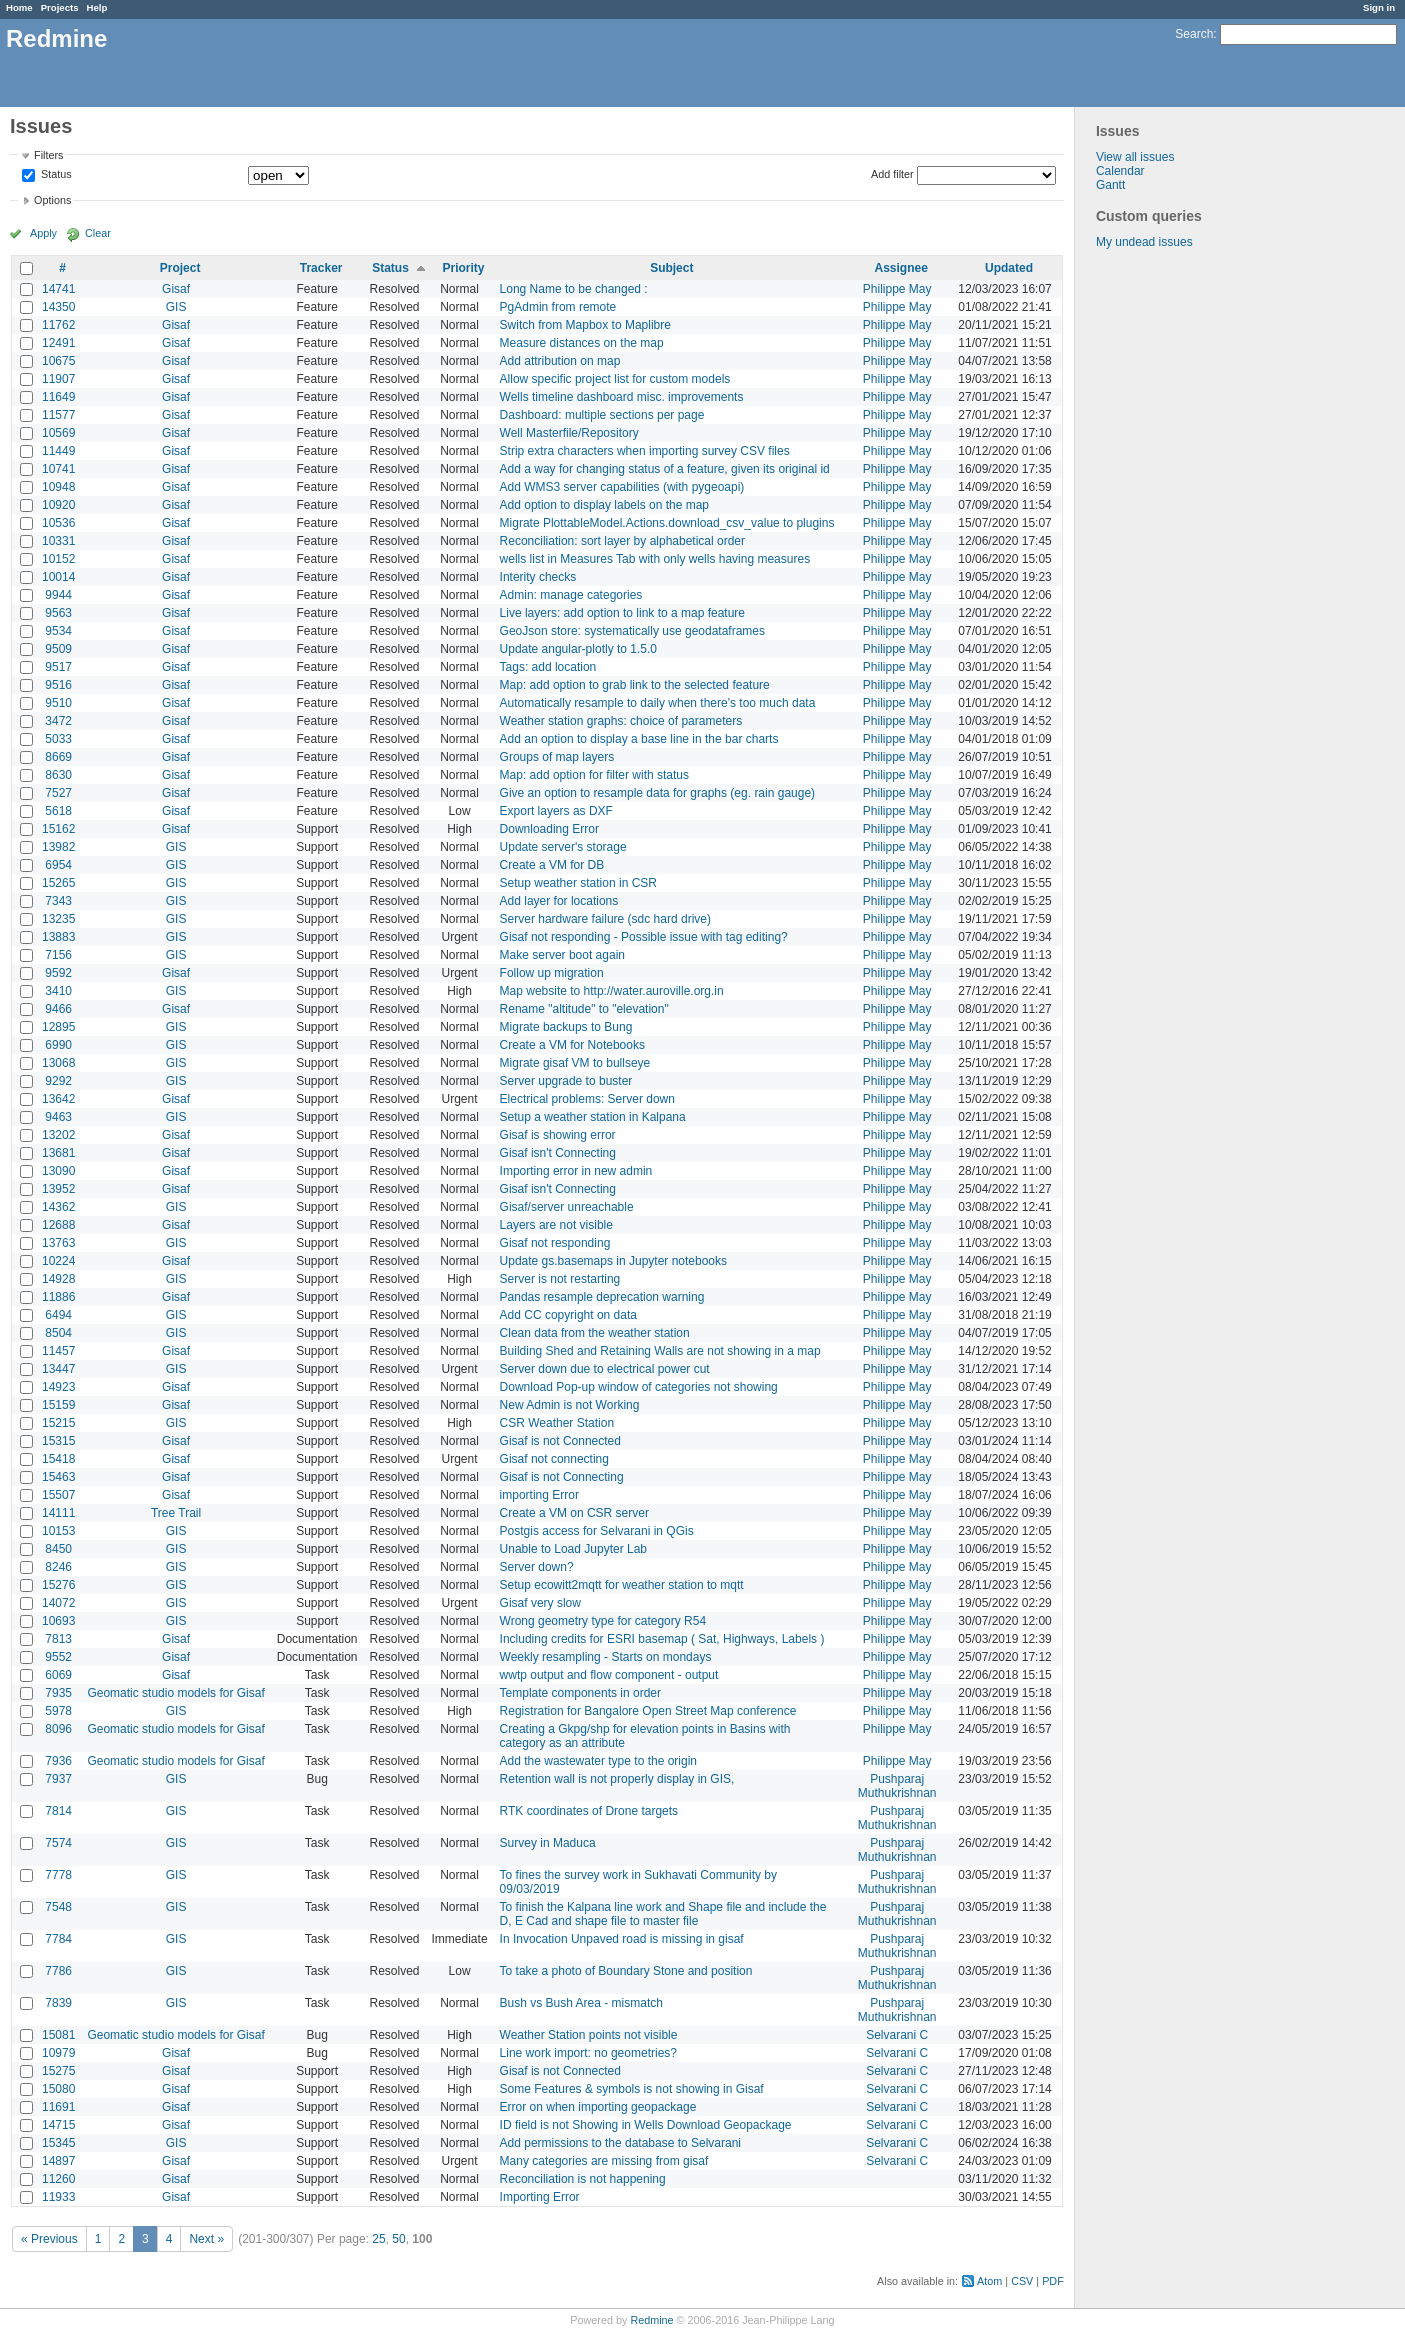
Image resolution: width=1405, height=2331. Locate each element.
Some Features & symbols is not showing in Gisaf (632, 2089)
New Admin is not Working (570, 1405)
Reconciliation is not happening (583, 2179)
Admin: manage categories (571, 595)
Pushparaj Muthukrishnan (897, 1786)
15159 (58, 1405)
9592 (58, 973)
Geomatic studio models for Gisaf (175, 1693)
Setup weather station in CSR (578, 883)
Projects (60, 7)
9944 (58, 595)
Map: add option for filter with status (594, 775)
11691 (58, 2107)
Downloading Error (549, 829)
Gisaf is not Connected (560, 1441)
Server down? (537, 1567)
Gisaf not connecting (554, 1459)
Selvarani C (897, 2035)
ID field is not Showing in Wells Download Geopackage (646, 2125)
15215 (58, 1423)
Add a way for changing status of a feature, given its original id (665, 469)
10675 (58, 361)
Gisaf (176, 289)
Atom (989, 2281)
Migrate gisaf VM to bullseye (575, 1063)
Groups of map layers (557, 757)
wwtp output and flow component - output (609, 1675)
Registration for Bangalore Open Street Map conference (648, 1711)
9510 (58, 703)
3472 (58, 721)
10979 (58, 2053)
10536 (58, 523)
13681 (58, 1153)
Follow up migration (552, 973)
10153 (58, 1531)
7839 (58, 2003)
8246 (58, 1567)
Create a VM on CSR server (574, 1513)
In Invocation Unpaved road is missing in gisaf (622, 1939)
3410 (58, 991)
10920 (58, 505)
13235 (58, 919)
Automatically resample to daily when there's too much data (658, 703)
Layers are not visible (556, 1225)
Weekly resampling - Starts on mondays (606, 1657)
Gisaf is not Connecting (562, 1477)
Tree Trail (176, 1513)
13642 (58, 1099)
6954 (58, 865)
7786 (58, 1971)
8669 (58, 757)
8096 (58, 1729)
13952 (58, 1189)
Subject (671, 268)
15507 (58, 1495)
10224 (58, 1261)
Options (52, 200)
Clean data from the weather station (595, 1333)
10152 (58, 559)
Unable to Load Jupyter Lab (573, 1549)
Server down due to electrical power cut (605, 1369)
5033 (58, 739)
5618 (58, 811)
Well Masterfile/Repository (569, 433)
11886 (58, 1297)
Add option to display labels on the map (604, 505)
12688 (58, 1225)
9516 (58, 685)
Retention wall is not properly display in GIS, (617, 1779)
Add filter (892, 174)
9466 (58, 1009)
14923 (58, 1387)
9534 (58, 631)
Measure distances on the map (582, 343)
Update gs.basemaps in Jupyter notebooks (613, 1261)
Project (180, 268)
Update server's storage (563, 847)
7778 (58, 1875)
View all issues (1135, 157)
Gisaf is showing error (558, 1135)
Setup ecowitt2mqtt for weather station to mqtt (622, 1585)
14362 (58, 1207)
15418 (58, 1459)
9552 (58, 1657)
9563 (58, 613)
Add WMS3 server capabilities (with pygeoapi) (622, 487)
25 (378, 2239)
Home (19, 7)
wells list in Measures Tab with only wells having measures (655, 559)
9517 (58, 667)
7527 (58, 793)
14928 (58, 1279)
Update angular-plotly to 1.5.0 (578, 649)
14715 (58, 2125)
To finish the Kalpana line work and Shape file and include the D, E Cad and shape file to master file (663, 1914)
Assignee (900, 268)
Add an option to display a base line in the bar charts (639, 739)
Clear (98, 233)
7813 (58, 1639)
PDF (1053, 2281)
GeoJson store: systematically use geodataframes (632, 631)
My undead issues (1144, 242)
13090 (58, 1171)
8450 (58, 1549)
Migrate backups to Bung (566, 1027)
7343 (58, 901)
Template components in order (580, 1693)
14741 (58, 289)
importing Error (539, 1495)
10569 (58, 433)
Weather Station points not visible (589, 2035)
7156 (58, 955)
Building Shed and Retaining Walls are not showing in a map (660, 1351)
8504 (58, 1333)
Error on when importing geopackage (598, 2107)
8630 (58, 775)
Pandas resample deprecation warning (602, 1297)
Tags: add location (548, 667)
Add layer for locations (559, 901)
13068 (58, 1063)
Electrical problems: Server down (587, 1099)
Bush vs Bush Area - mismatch (581, 2003)
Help (97, 7)
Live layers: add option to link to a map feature (622, 613)
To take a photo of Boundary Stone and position (626, 1971)
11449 (58, 451)
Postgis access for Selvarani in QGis (597, 1531)
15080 (58, 2089)
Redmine (651, 2320)
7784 (58, 1939)
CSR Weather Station (557, 1423)
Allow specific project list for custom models (615, 379)
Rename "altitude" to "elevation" (584, 1009)
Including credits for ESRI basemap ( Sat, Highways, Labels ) (662, 1639)
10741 (58, 469)
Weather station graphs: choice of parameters (621, 721)
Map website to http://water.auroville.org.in (612, 991)
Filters (48, 155)
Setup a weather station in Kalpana (593, 1117)
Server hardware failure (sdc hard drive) (605, 919)
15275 (58, 2071)
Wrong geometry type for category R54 (603, 1621)
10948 (58, 487)
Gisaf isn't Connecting (558, 1153)
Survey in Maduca (548, 1843)
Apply (43, 233)
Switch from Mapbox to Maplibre (585, 325)
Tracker (321, 268)
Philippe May (897, 289)
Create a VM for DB (552, 865)
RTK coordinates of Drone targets (589, 1811)
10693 (58, 1621)
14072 (58, 1603)
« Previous (49, 2239)
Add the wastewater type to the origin (598, 1761)
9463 (58, 1117)
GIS (176, 307)
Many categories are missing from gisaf (604, 2161)
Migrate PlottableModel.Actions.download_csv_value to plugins (667, 523)
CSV (1022, 2281)
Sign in (1379, 7)
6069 (58, 1675)
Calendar (1120, 171)
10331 (58, 541)
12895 (58, 1027)
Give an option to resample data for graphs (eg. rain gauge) (658, 793)
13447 (58, 1369)
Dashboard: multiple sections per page (602, 415)
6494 (58, 1315)
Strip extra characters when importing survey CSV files (645, 451)
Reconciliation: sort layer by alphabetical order (622, 541)
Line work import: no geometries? (588, 2053)
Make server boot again (562, 955)
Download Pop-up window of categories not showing (639, 1387)
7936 (58, 1761)
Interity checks (538, 577)
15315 (58, 1441)
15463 (58, 1477)
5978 (58, 1711)
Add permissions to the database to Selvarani (620, 2143)
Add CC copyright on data (568, 1315)
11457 (58, 1351)
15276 (58, 1585)
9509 (58, 649)
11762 (58, 325)
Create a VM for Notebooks (572, 1045)
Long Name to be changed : (574, 289)
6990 (58, 1045)
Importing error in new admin (576, 1171)
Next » (206, 2239)
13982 (58, 847)
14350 (58, 307)
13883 (58, 937)
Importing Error (540, 2197)
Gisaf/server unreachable (567, 1207)
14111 (58, 1513)
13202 (58, 1135)
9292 (58, 1081)
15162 (58, 829)
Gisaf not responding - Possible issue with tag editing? (644, 937)
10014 (58, 577)
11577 (58, 415)
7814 (58, 1811)
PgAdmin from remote (558, 307)
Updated (1009, 268)
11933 (58, 2197)
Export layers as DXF (556, 811)
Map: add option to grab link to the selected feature (635, 685)
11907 (58, 379)
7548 (58, 1907)
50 (398, 2239)
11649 (58, 397)
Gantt (1110, 185)
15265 (58, 883)
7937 (58, 1779)
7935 (58, 1693)
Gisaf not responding (555, 1243)
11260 (58, 2179)
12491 (58, 343)
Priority (464, 268)
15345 (58, 2143)
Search (1194, 34)
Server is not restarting (560, 1279)
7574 (58, 1843)
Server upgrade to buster (566, 1081)
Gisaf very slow (540, 1603)
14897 (58, 2161)
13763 (58, 1243)
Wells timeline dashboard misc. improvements (622, 397)
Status (55, 175)
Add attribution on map (560, 361)
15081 (58, 2035)
